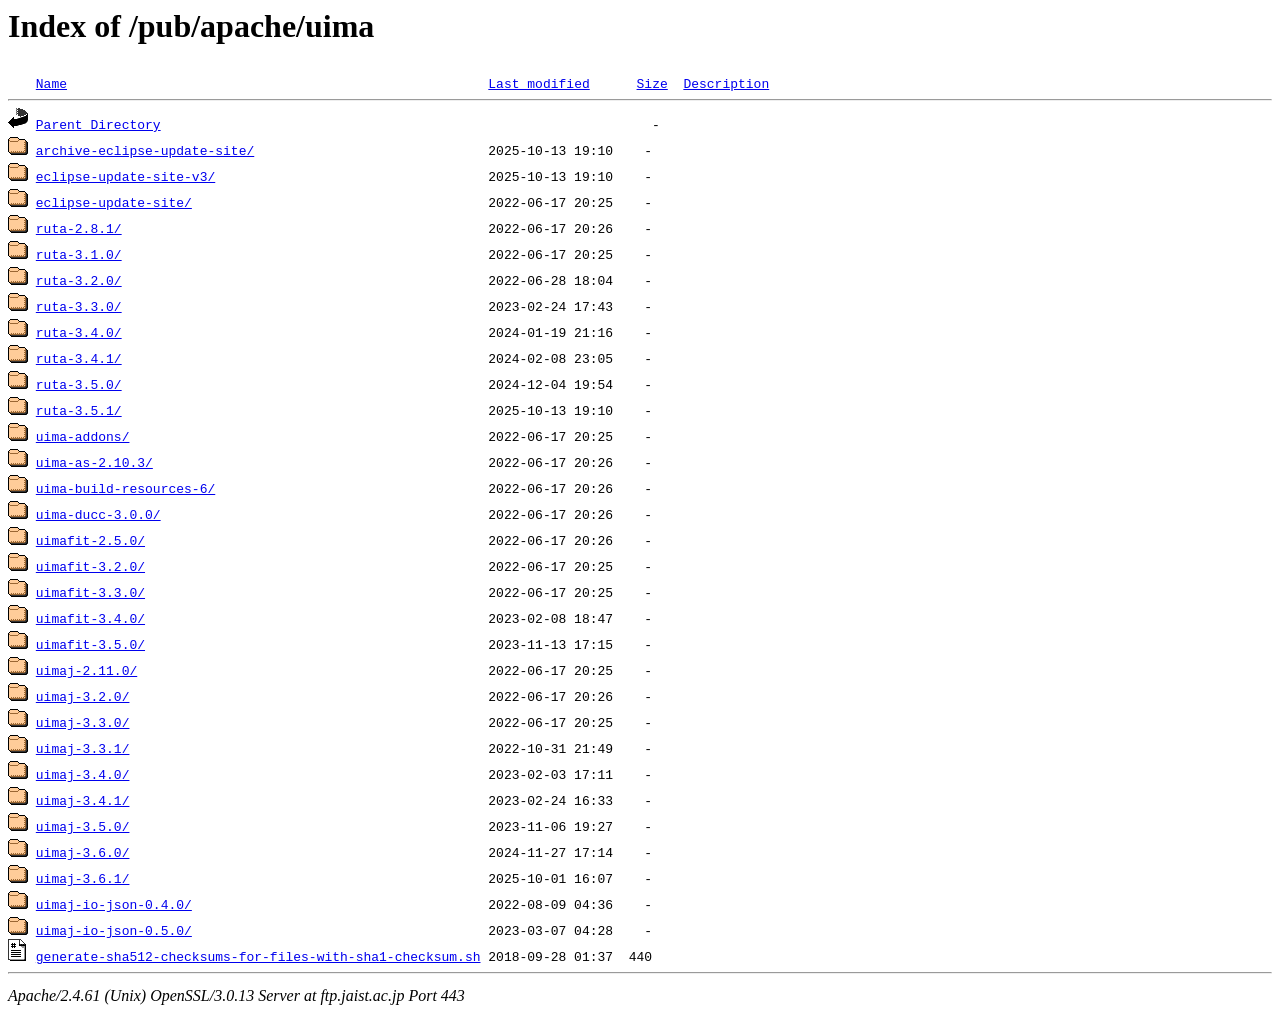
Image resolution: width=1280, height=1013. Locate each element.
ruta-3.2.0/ (79, 280)
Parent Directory (98, 124)
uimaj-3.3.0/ (83, 722)
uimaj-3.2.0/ (83, 696)
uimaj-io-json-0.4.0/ (114, 904)
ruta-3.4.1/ (79, 358)
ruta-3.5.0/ (79, 384)
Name (51, 83)
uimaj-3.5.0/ (83, 826)
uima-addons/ (83, 436)
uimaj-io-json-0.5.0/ (114, 930)
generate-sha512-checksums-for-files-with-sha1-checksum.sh (258, 956)
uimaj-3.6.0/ (83, 852)
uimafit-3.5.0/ (90, 644)
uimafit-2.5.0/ (90, 540)
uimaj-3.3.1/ (83, 748)
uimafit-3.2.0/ (90, 566)
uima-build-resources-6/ (125, 488)
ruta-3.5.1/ (79, 410)
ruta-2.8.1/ (79, 228)
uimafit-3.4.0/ (90, 618)
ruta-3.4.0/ (79, 332)
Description (726, 83)
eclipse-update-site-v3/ (125, 176)
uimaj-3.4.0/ (83, 774)
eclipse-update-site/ (114, 202)
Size (651, 83)
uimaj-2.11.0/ (86, 670)
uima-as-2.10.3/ (94, 462)
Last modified (538, 83)
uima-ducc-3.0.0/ (98, 514)
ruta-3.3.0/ (79, 306)
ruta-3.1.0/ (79, 254)
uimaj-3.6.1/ (83, 878)
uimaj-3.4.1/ (83, 800)
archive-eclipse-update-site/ (145, 150)
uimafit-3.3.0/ (90, 592)
